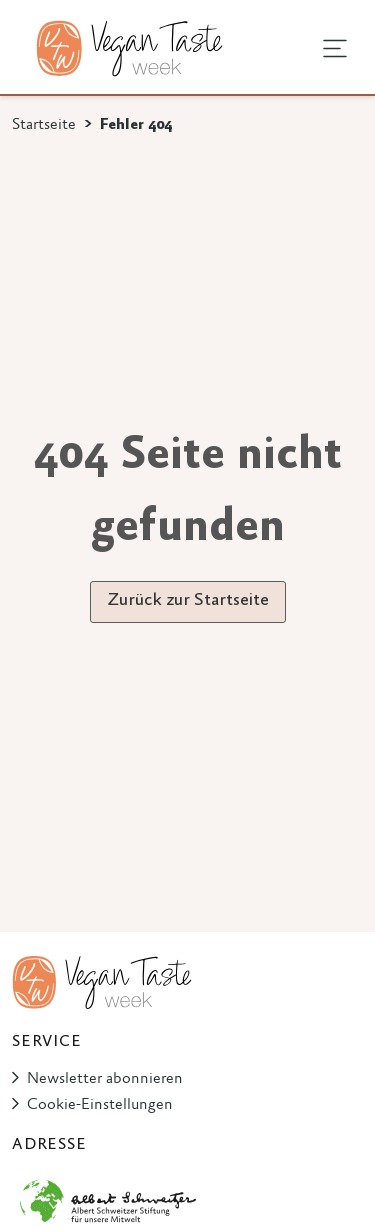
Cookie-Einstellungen (100, 1105)
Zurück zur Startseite (188, 601)
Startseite (44, 125)
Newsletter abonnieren (105, 1079)
